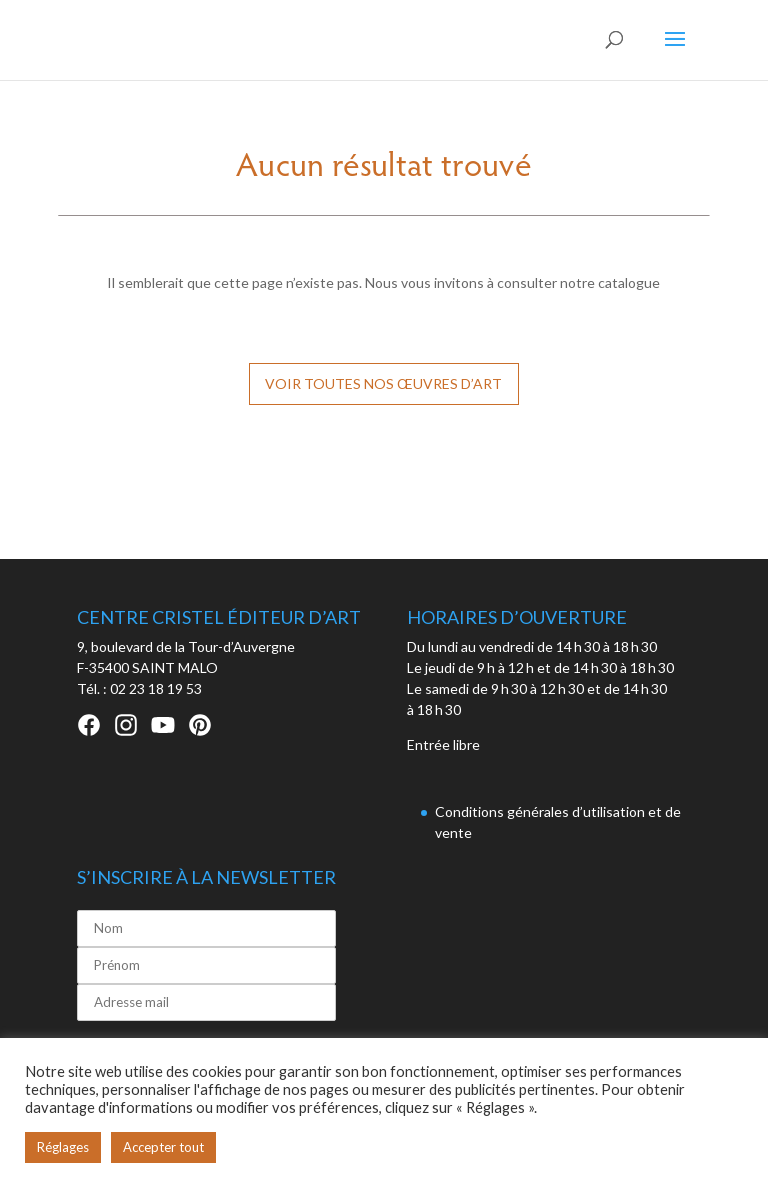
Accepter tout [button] (163, 1147)
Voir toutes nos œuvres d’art (383, 383)
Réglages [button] (63, 1147)
